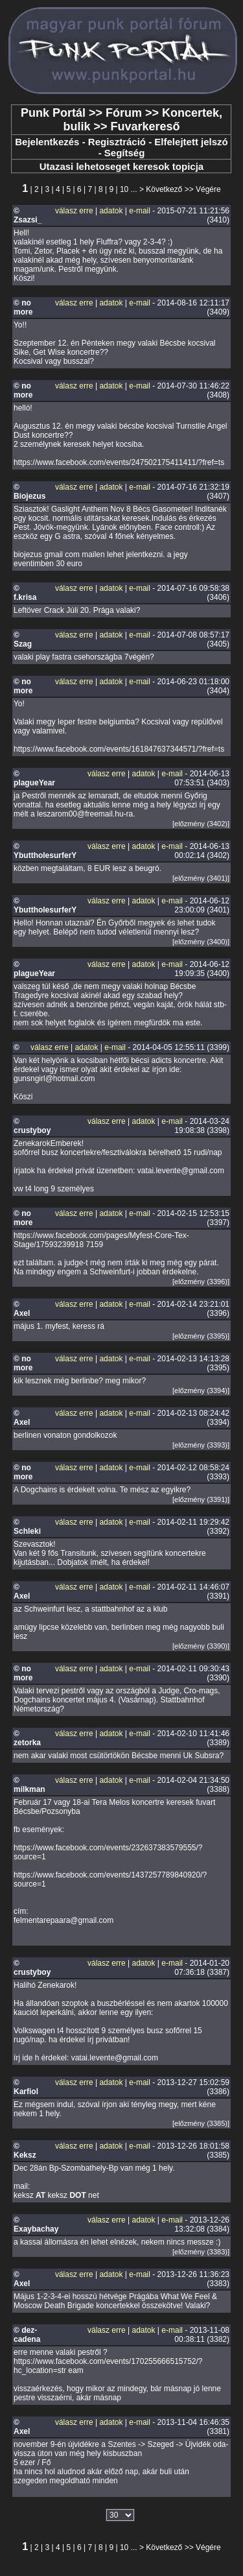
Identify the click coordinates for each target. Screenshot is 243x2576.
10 (124, 189)
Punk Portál (53, 112)
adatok (110, 210)
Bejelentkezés (47, 141)
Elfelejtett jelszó (190, 141)
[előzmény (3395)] (200, 1336)
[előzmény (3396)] (200, 1281)
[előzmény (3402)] (200, 824)
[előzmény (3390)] (200, 1646)
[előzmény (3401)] (200, 878)
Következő (164, 189)
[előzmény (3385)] (200, 2123)
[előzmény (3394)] (200, 1390)
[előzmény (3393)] (200, 1445)
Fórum (124, 112)
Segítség (124, 152)
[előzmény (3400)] (200, 942)
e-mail (139, 210)
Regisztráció (117, 141)
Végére (208, 189)
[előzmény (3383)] (200, 2252)
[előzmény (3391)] (200, 1499)
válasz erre (74, 210)
